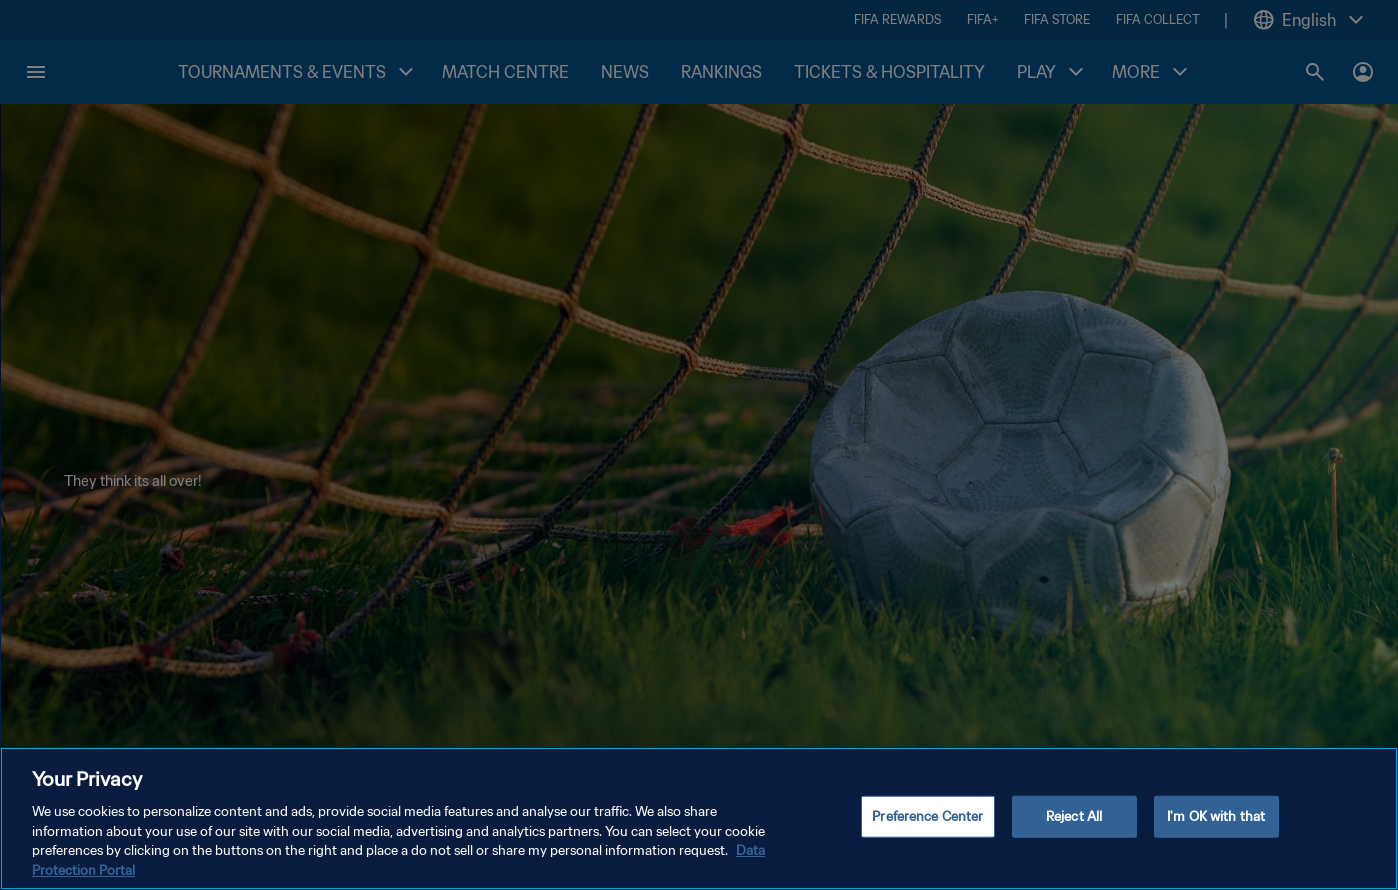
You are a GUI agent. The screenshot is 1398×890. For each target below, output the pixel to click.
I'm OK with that (1216, 827)
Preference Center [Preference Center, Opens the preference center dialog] (927, 827)
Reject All (1074, 827)
